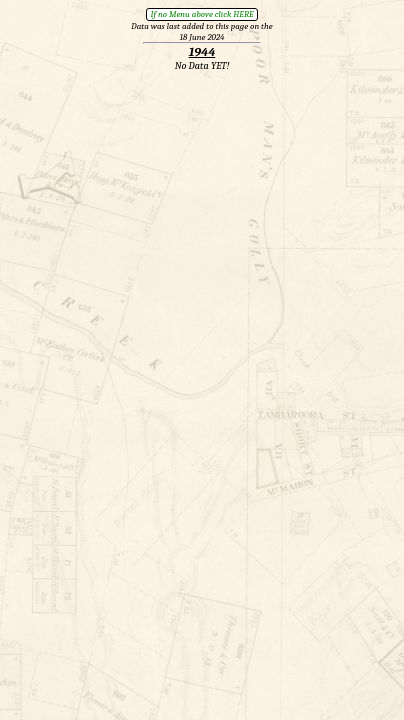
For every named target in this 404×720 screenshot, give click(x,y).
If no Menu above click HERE (201, 14)
